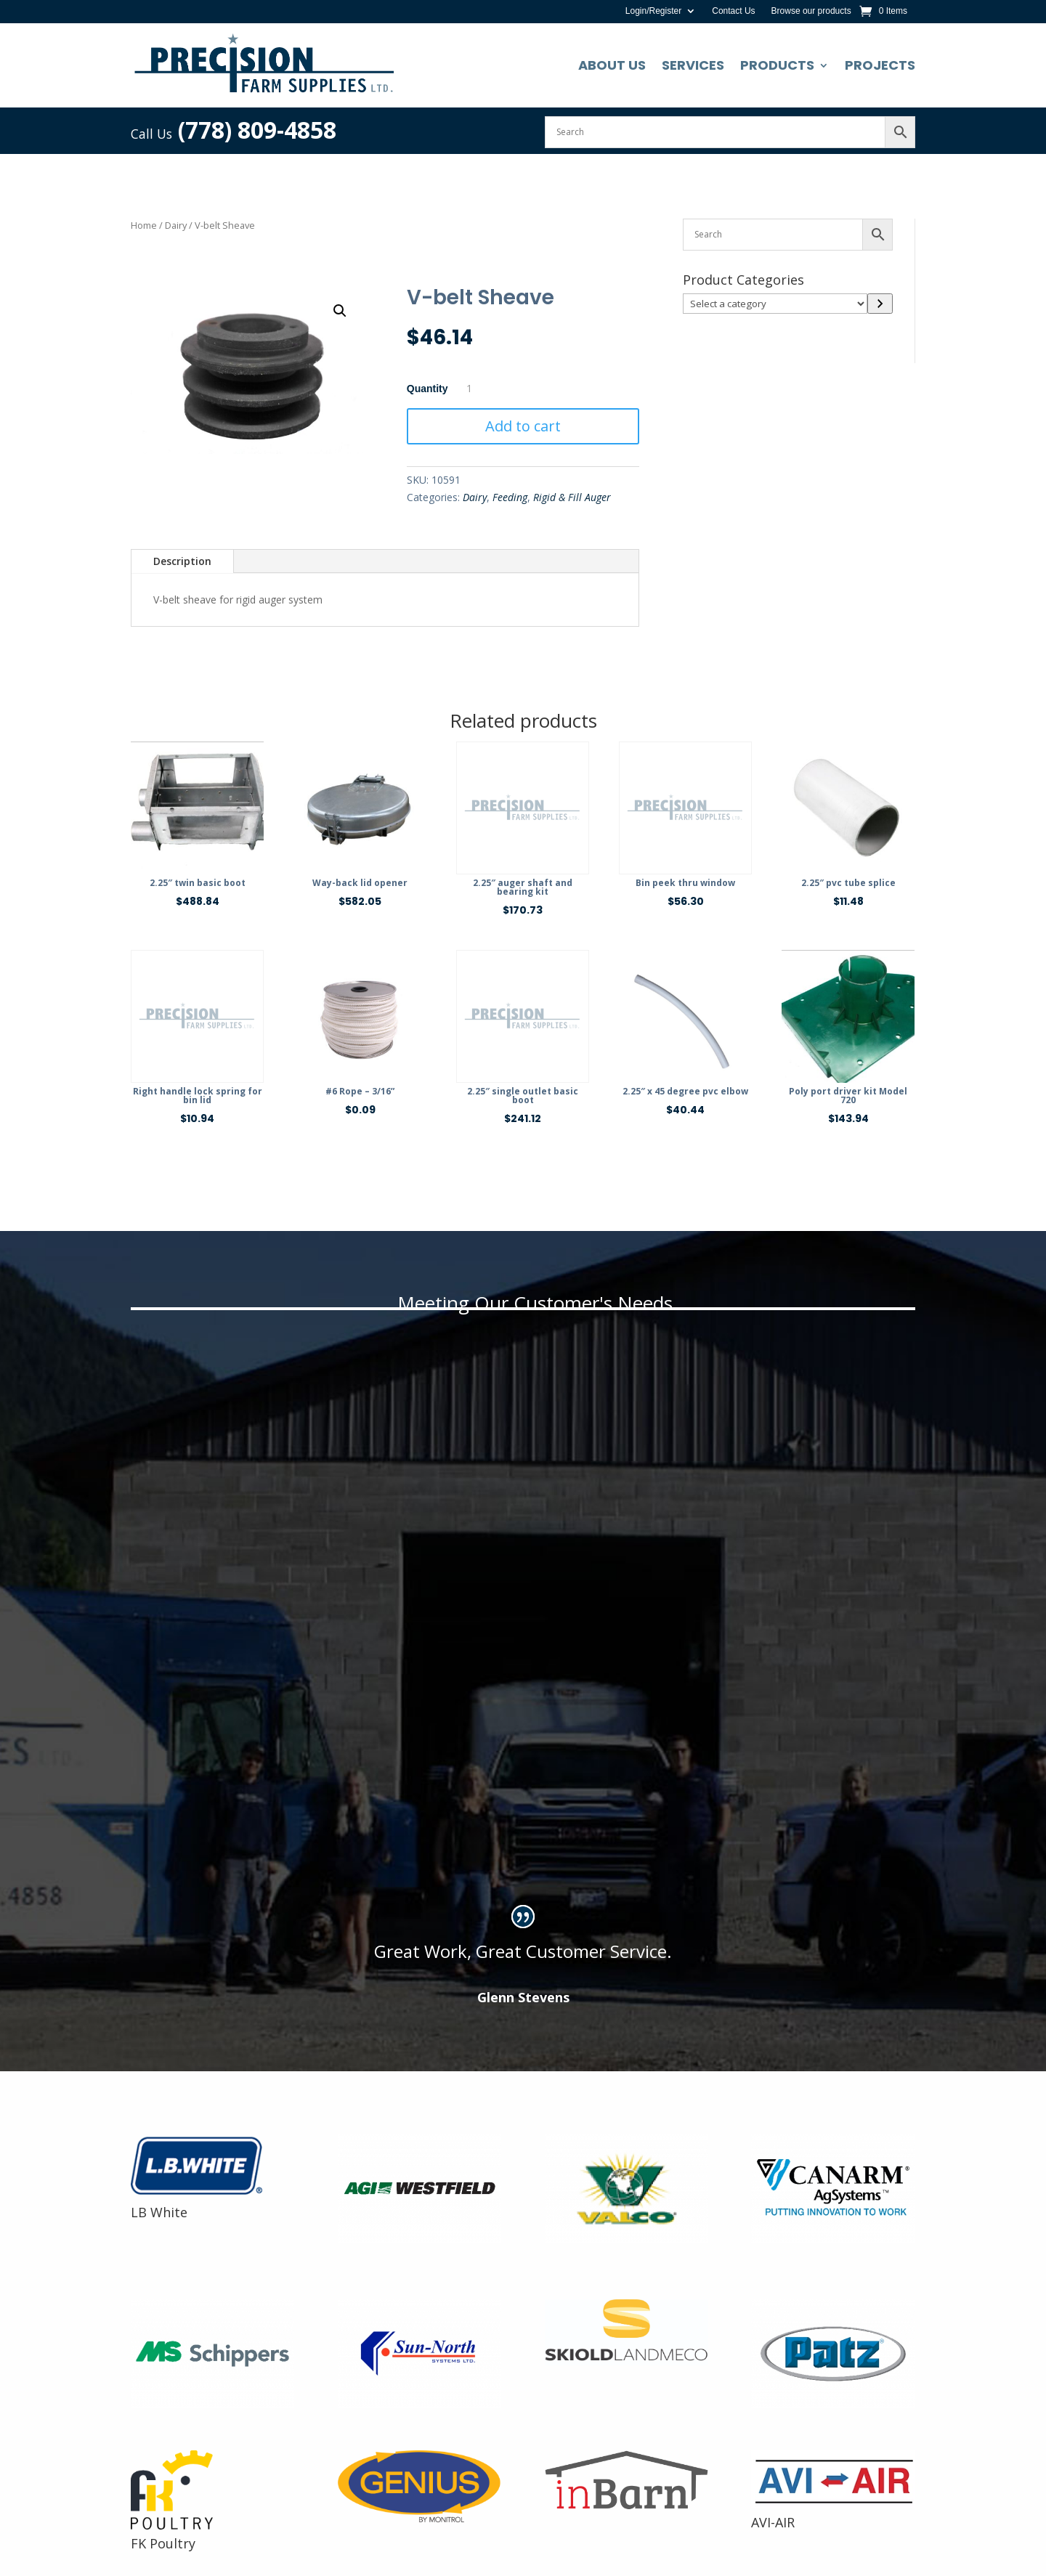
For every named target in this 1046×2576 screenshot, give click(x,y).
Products (777, 65)
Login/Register (653, 11)
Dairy (176, 225)
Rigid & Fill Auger (572, 497)
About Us (612, 65)
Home (144, 225)
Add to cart (523, 426)
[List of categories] (775, 303)
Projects (880, 65)
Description (182, 561)
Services (693, 65)
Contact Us (733, 11)
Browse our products (811, 11)
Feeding (509, 497)
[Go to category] (880, 303)
